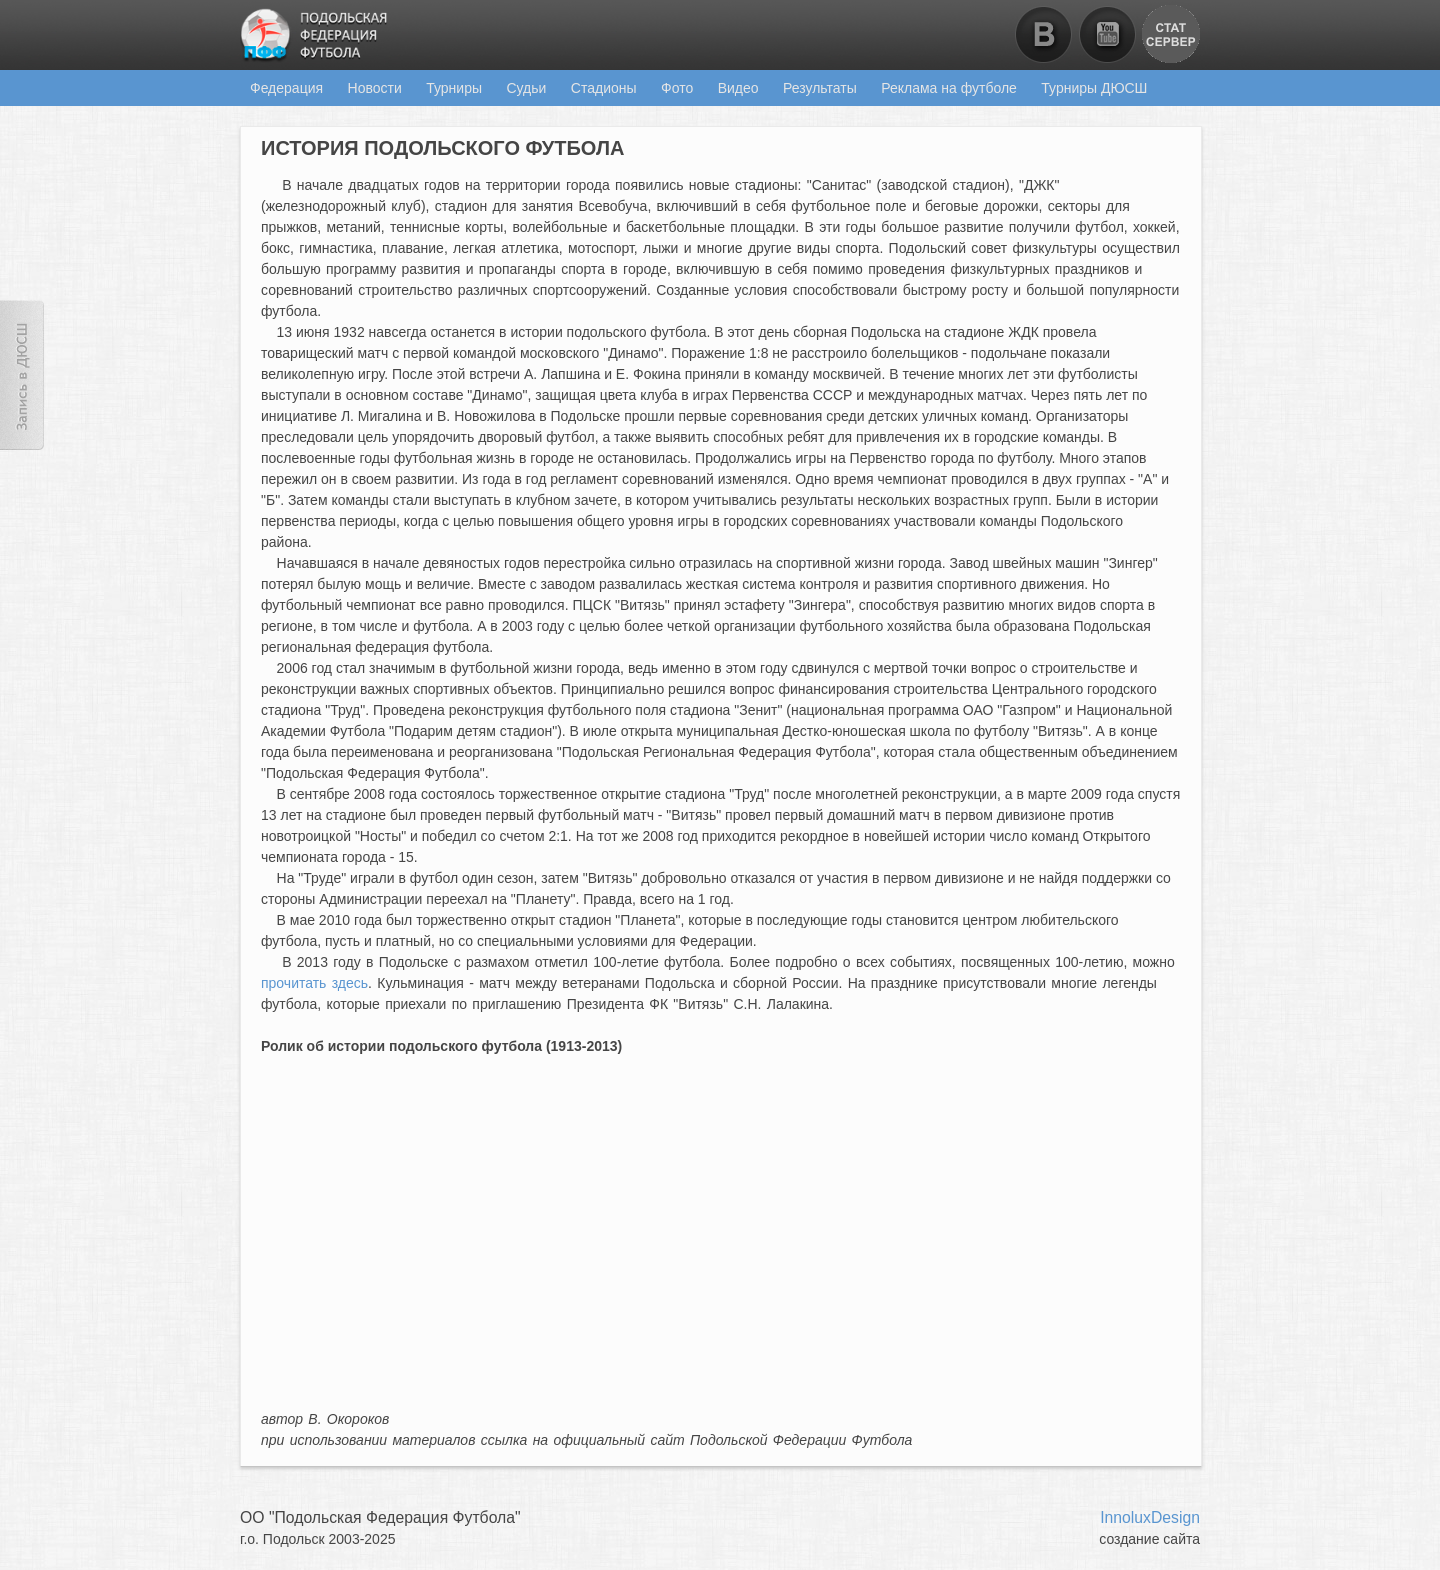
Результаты (820, 88)
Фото (677, 88)
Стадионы (604, 88)
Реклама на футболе (949, 88)
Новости (375, 88)
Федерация (286, 88)
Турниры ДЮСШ (1094, 88)
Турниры (454, 88)
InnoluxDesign (1150, 1517)
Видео (738, 88)
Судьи (526, 88)
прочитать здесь (314, 983)
